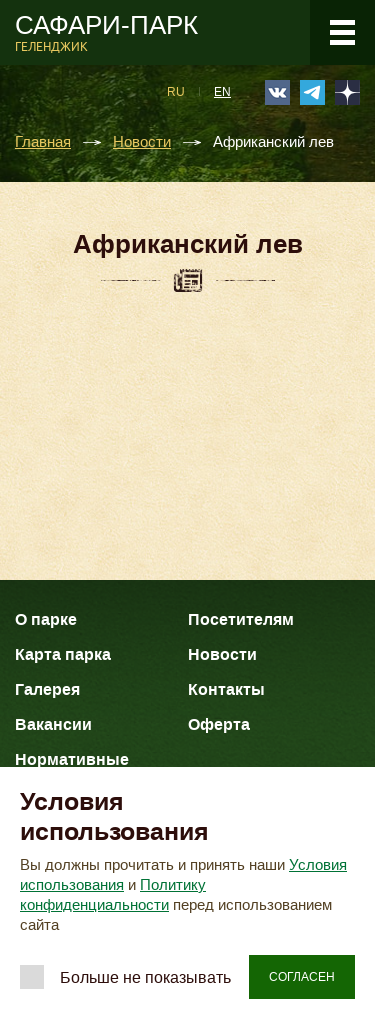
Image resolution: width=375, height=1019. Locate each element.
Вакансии (53, 724)
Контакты (226, 689)
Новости (142, 142)
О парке (46, 619)
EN (222, 92)
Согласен (302, 977)
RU (176, 92)
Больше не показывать (145, 977)
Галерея (47, 689)
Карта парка (63, 654)
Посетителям (241, 619)
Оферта (219, 724)
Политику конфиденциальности (113, 895)
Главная (43, 142)
